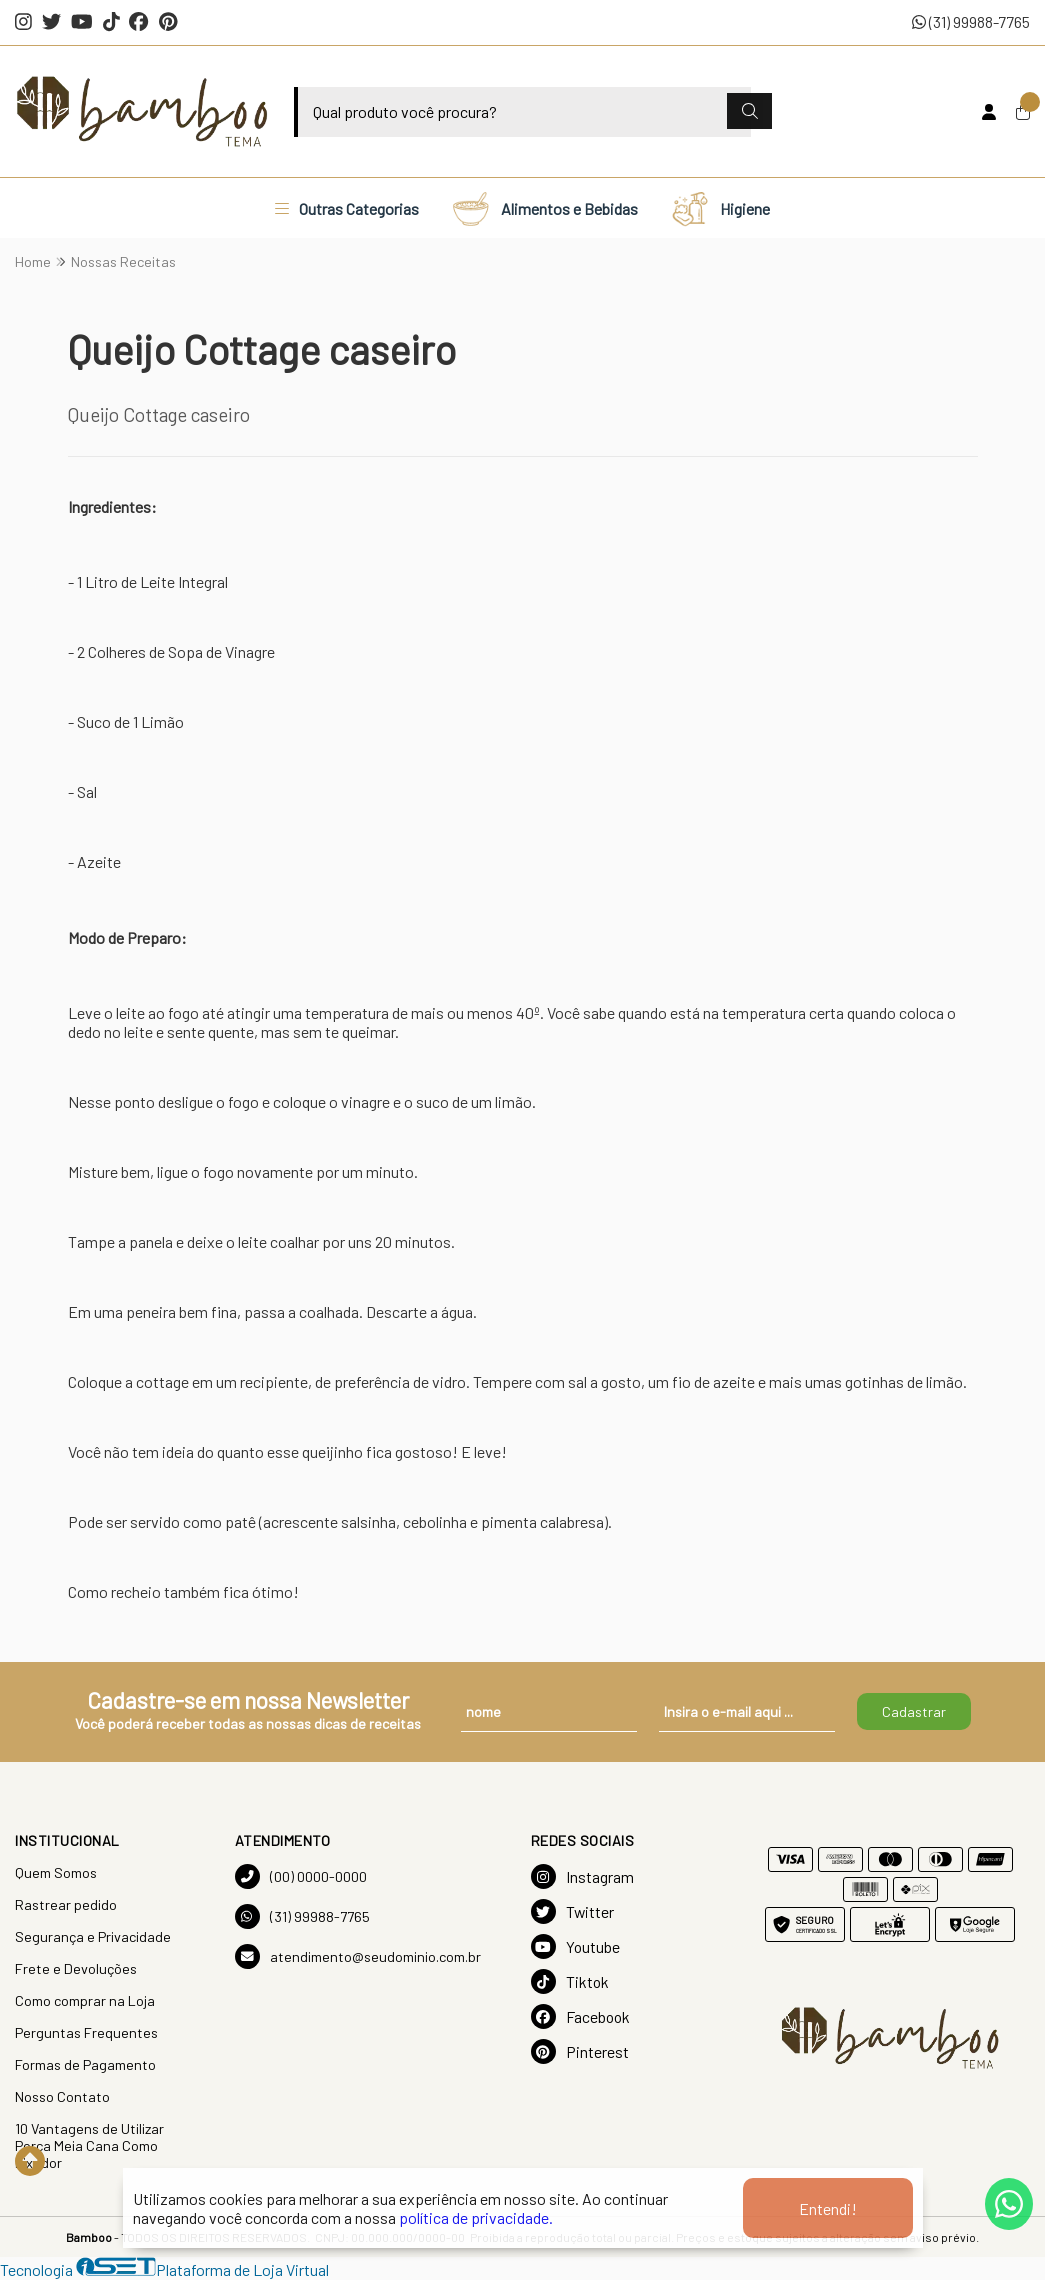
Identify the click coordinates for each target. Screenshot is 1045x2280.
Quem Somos (56, 1872)
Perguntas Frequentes (86, 2032)
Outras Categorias (347, 208)
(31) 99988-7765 (971, 21)
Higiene (720, 208)
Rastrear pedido (66, 1904)
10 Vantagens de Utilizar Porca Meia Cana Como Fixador (89, 2145)
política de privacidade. (476, 2217)
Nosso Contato (62, 2096)
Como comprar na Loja (85, 2000)
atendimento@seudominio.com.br (358, 1956)
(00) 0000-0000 (301, 1876)
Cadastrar (914, 1711)
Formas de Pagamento (85, 2064)
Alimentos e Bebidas (544, 208)
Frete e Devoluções (76, 1968)
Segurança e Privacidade (93, 1936)
